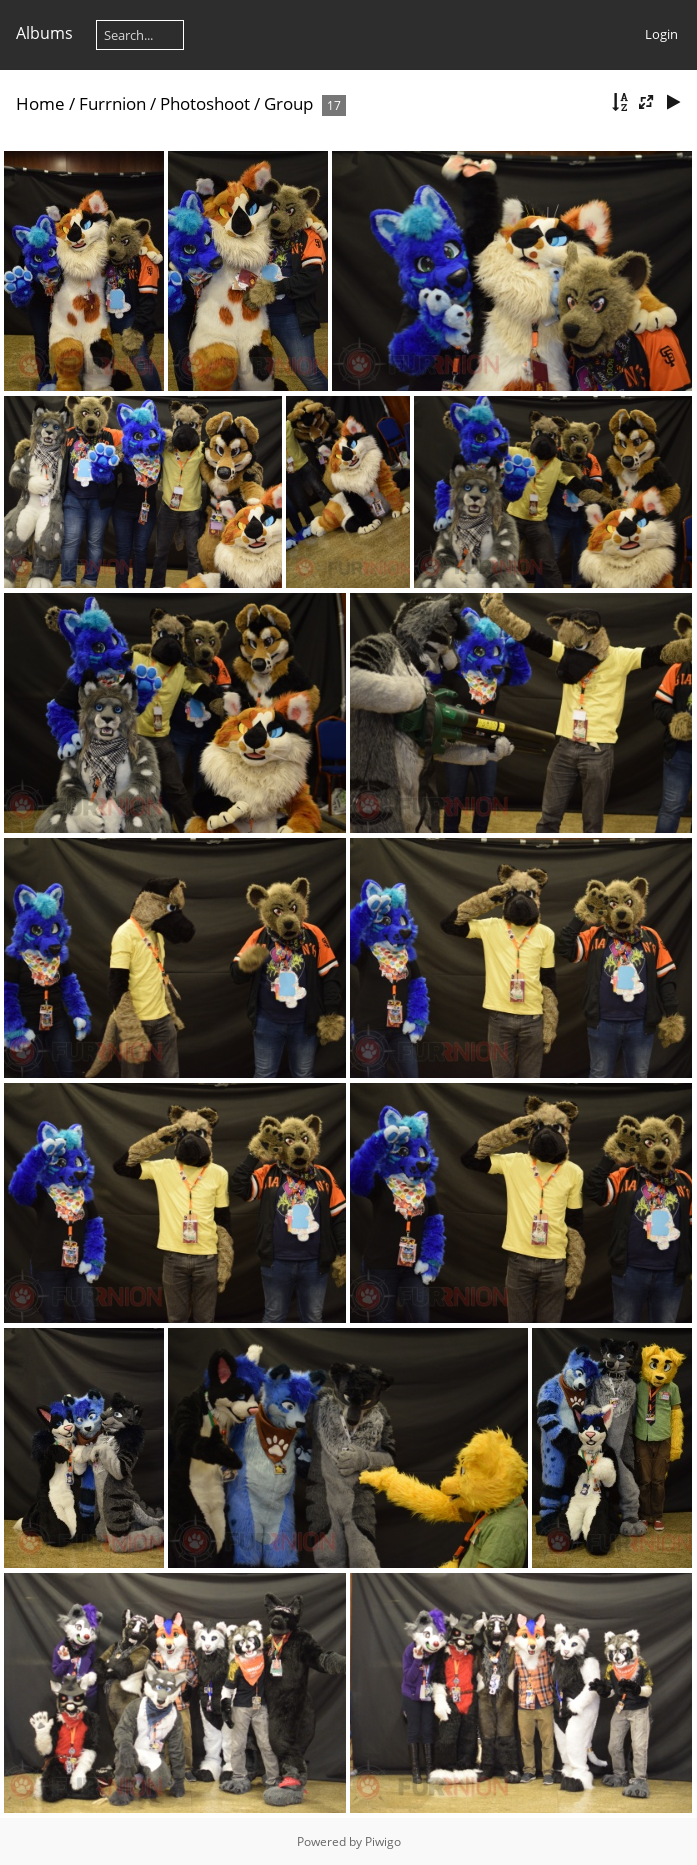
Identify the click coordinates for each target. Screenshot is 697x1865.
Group (288, 103)
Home (40, 103)
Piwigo (383, 1841)
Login (661, 34)
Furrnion (112, 103)
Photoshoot (205, 103)
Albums (44, 33)
